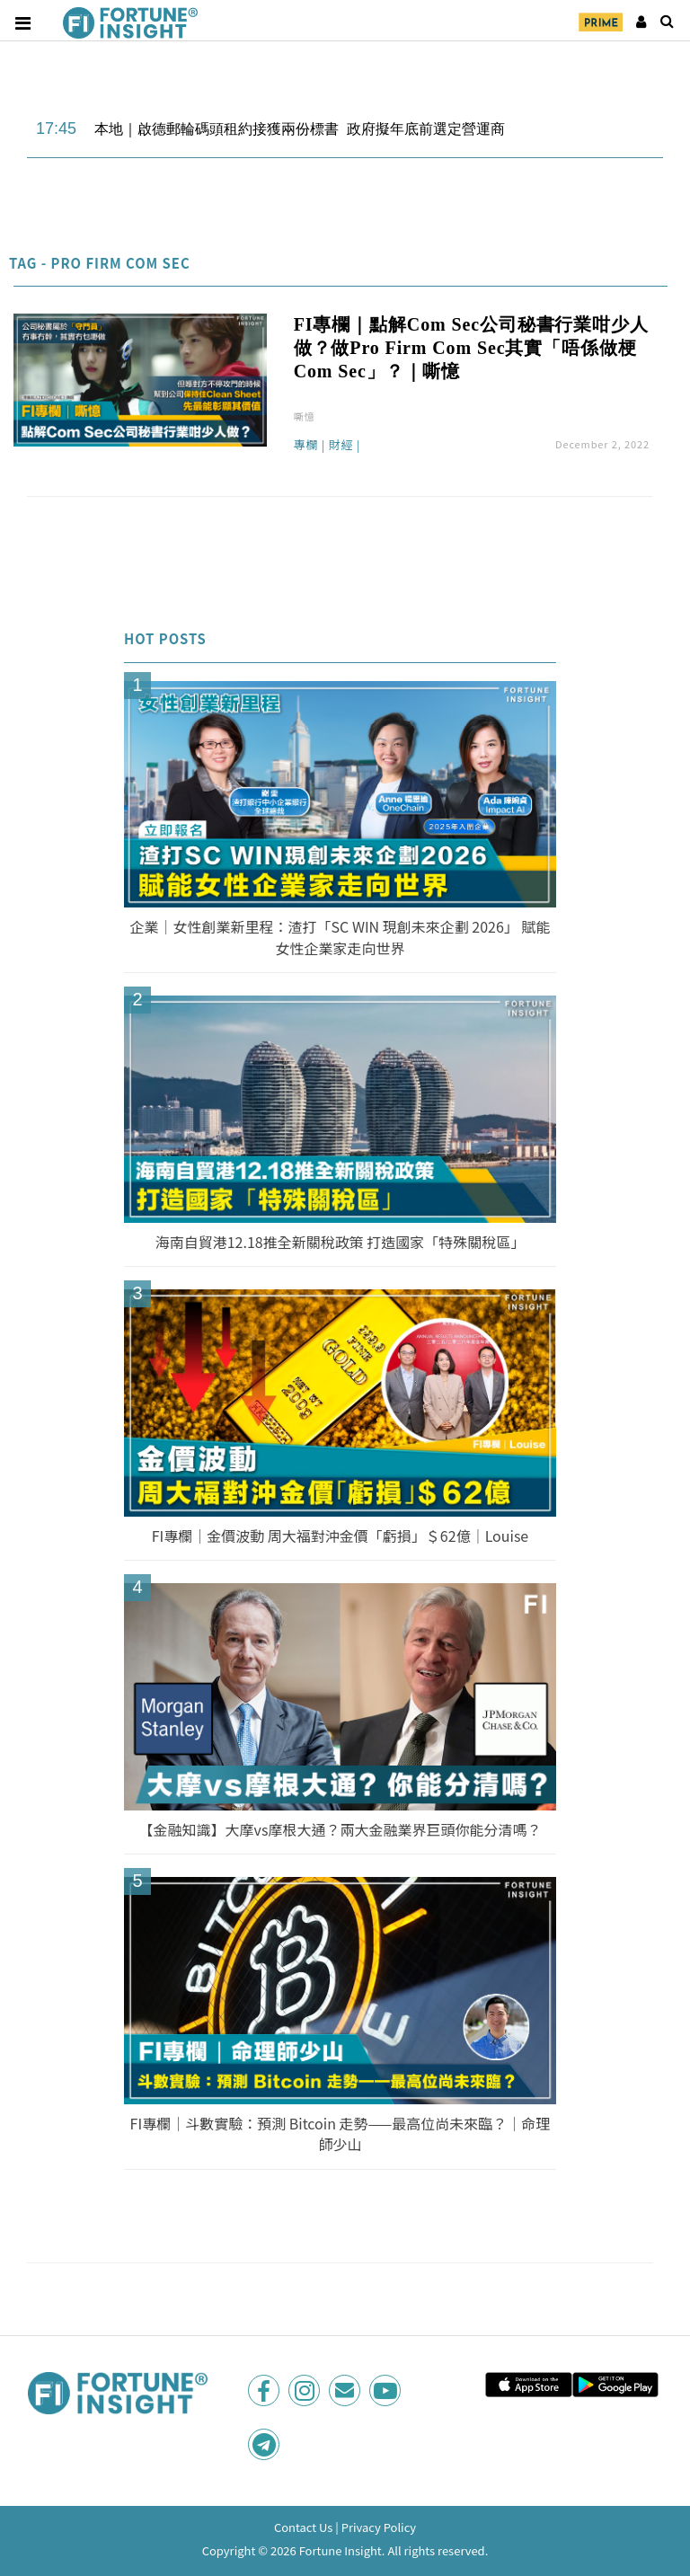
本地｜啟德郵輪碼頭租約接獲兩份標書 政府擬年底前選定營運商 (299, 129)
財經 (341, 445)
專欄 (306, 445)
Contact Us (303, 2527)
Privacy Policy (378, 2527)
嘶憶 (304, 416)
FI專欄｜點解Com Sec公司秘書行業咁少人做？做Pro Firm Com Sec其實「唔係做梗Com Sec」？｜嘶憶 (471, 347)
